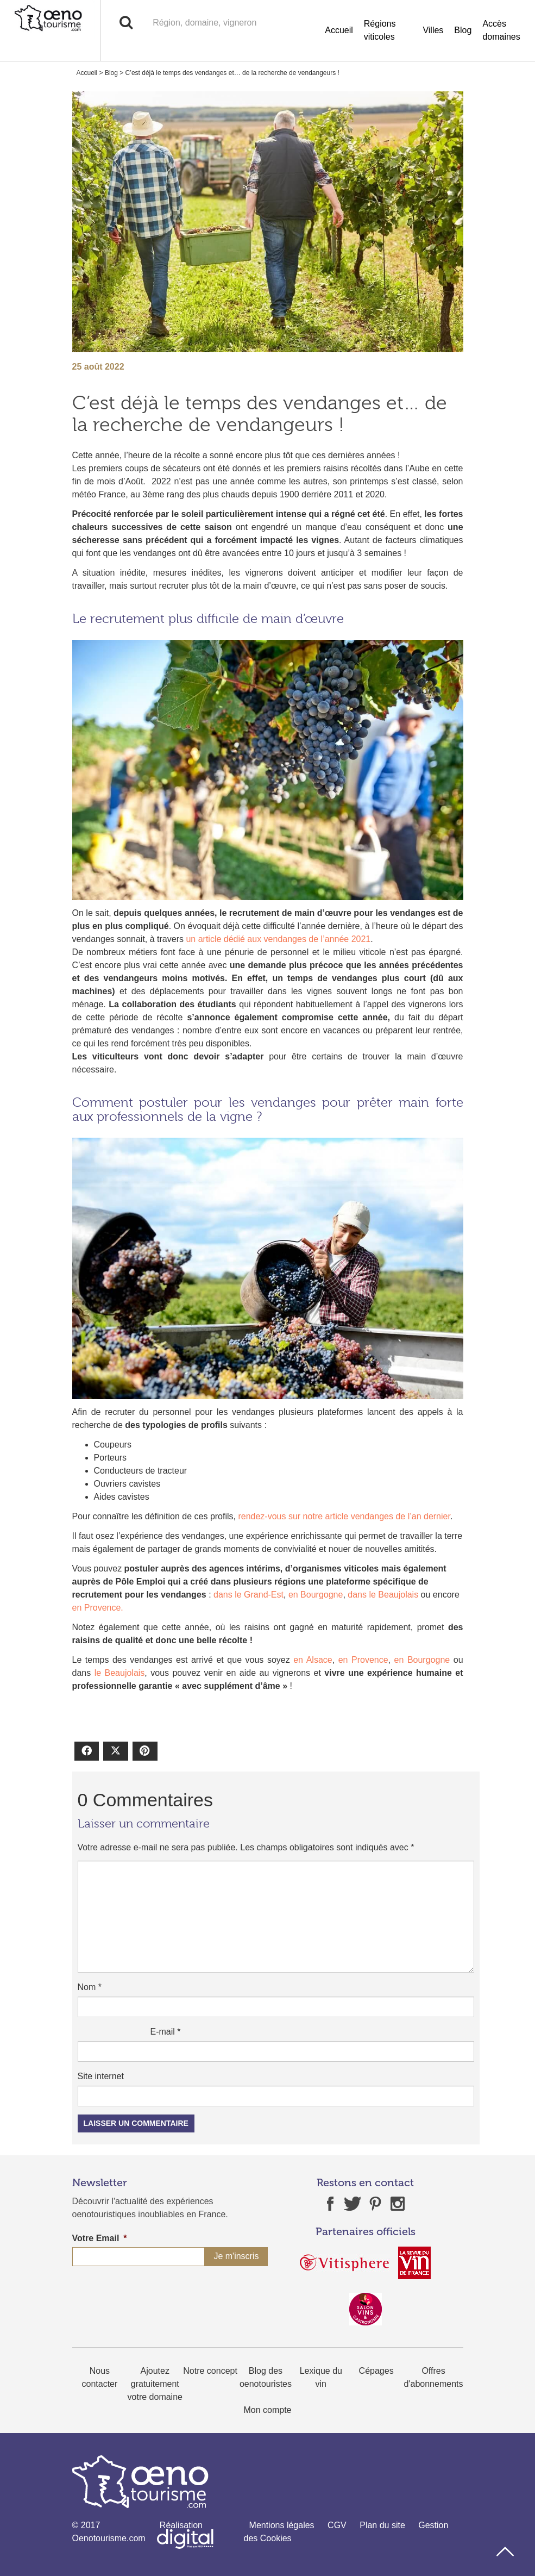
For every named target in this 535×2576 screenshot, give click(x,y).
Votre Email (99, 2238)
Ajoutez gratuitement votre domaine (155, 2384)
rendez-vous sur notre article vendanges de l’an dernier (343, 1516)
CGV (337, 2525)
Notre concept (210, 2370)
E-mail (165, 2031)
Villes (433, 30)
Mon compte (267, 2410)
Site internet (101, 2076)
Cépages (376, 2370)
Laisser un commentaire (136, 2123)
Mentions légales (281, 2525)
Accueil (339, 30)
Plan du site (382, 2525)
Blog (462, 30)
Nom (90, 1987)
